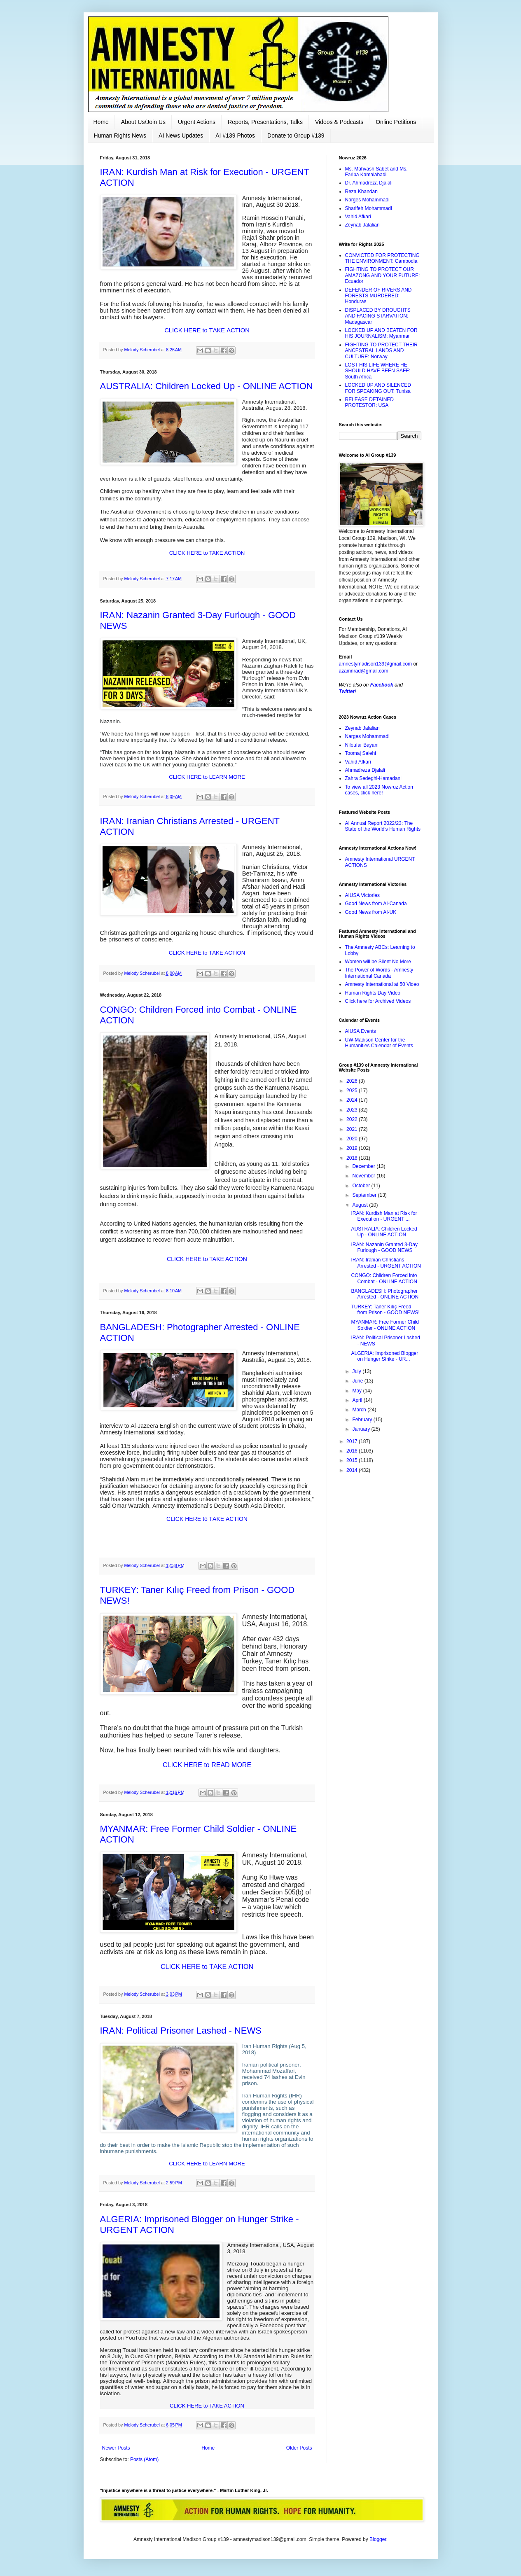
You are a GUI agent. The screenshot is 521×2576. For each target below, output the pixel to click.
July (357, 1371)
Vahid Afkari (358, 217)
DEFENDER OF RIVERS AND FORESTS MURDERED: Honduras (378, 296)
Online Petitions (396, 122)
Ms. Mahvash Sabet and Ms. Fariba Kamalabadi (376, 171)
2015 (352, 1460)
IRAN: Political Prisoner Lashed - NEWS (181, 2030)
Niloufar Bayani (361, 745)
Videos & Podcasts (339, 122)
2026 (352, 1081)
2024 (352, 1100)
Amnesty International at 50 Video (382, 984)
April (357, 1400)
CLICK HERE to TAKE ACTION (207, 330)
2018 (352, 1158)
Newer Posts (116, 2448)
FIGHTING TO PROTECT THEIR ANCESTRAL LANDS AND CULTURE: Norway (381, 351)
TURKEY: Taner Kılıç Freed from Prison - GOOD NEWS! (385, 1309)
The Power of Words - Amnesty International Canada (379, 973)
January (361, 1429)
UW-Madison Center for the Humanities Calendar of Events (379, 1043)
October (361, 1186)
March (359, 1410)
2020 (352, 1139)
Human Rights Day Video (373, 993)
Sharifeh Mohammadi (368, 208)
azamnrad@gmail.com (363, 671)
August (360, 1205)
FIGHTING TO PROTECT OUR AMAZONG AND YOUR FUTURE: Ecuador (382, 275)
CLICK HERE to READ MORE (207, 1764)
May (357, 1391)
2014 (352, 1470)
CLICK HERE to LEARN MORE (207, 777)
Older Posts (299, 2448)
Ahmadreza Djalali (365, 770)
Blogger (377, 2539)
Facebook (381, 685)
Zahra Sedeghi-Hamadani (373, 778)
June (358, 1381)
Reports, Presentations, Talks (265, 122)
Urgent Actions (196, 122)
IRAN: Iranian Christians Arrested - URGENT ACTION (386, 1262)
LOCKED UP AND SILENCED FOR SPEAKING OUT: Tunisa (378, 388)
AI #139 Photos (235, 135)
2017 (352, 1441)
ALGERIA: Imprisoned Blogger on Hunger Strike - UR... (384, 1356)
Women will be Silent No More (378, 962)
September (365, 1195)
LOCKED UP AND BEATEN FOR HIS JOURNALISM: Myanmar (381, 333)
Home (101, 122)
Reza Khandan (361, 191)
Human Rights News (120, 135)
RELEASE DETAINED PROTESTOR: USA (369, 402)
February (362, 1419)
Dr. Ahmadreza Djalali (369, 183)
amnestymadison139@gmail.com (375, 664)
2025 (352, 1090)
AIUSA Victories (362, 895)
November (364, 1176)
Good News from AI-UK (371, 912)
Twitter (347, 691)
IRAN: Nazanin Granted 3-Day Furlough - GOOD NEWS (384, 1247)
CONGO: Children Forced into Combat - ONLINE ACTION (384, 1278)
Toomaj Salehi (360, 753)
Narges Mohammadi (367, 200)
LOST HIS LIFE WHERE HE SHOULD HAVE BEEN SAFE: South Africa (378, 371)
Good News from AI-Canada (376, 903)
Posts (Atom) (144, 2459)
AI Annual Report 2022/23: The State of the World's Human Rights (383, 826)
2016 (352, 1451)
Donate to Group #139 (296, 135)
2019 (352, 1148)
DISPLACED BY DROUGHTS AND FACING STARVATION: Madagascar (378, 316)
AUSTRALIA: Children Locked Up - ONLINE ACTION (206, 386)
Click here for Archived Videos (378, 1001)
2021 (352, 1129)
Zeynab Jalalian (362, 225)
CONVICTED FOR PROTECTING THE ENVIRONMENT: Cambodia (382, 258)
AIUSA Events (360, 1031)
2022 (352, 1119)
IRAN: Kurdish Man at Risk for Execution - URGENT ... (384, 1216)
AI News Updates (181, 135)
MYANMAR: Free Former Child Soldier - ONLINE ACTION (384, 1325)
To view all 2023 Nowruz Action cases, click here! (379, 790)
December (364, 1166)
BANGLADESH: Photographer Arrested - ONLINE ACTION (384, 1294)
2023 (352, 1110)
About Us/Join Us (143, 122)
